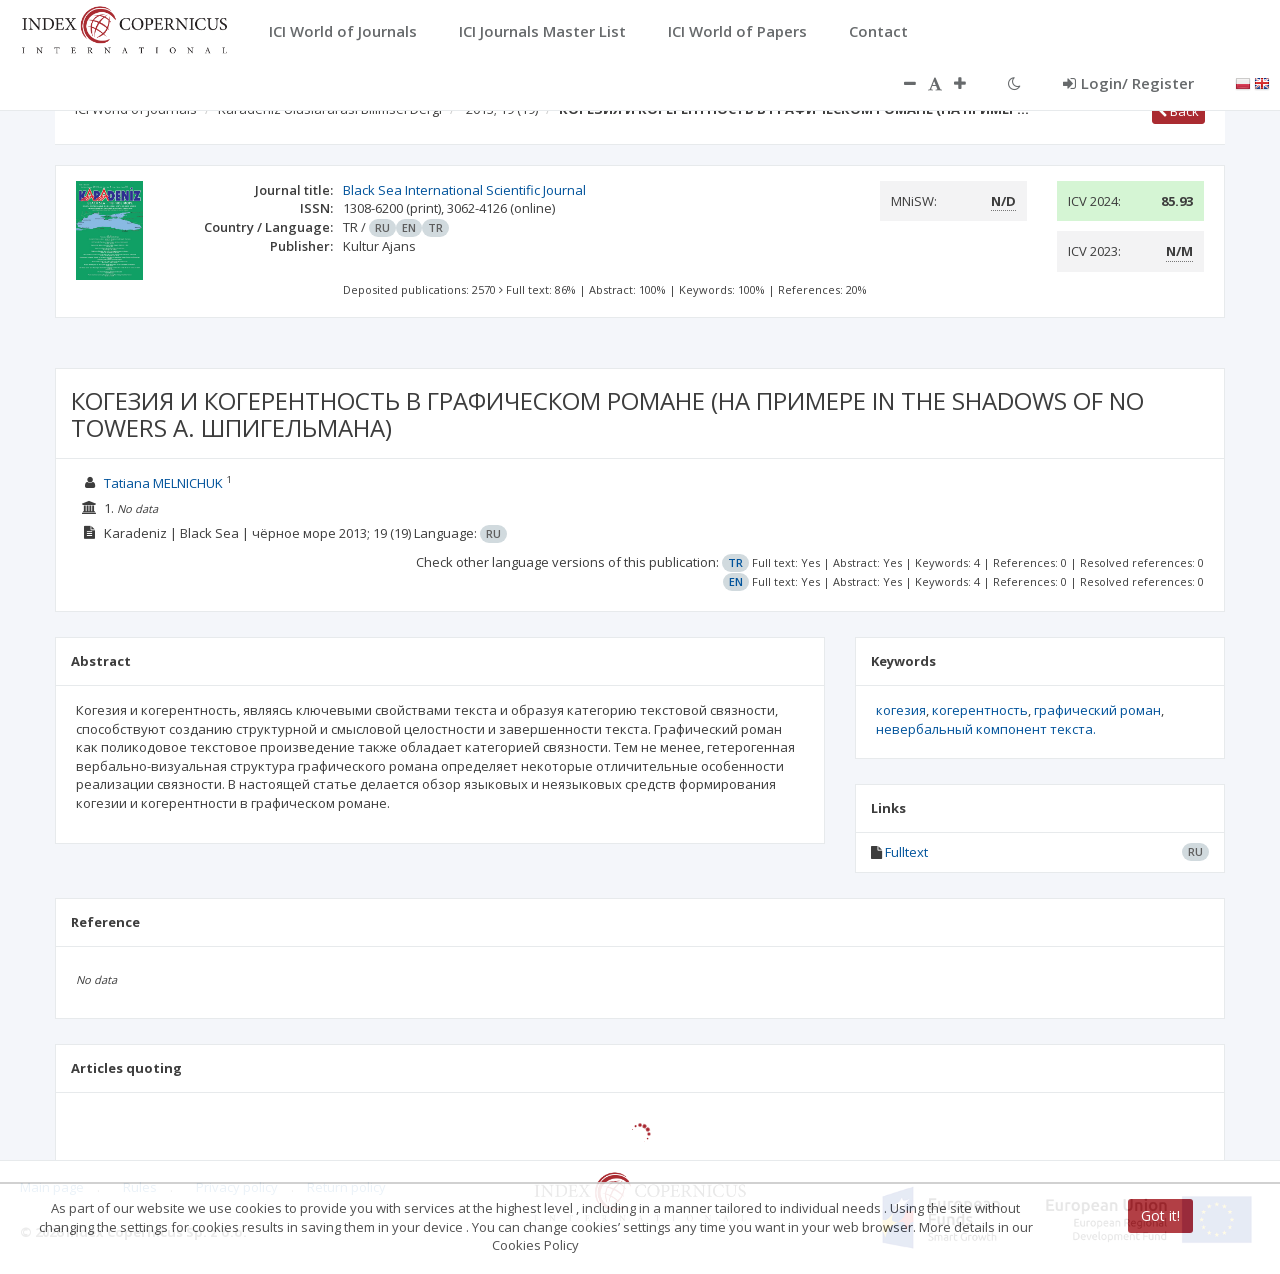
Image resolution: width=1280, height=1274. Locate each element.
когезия (901, 710)
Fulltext (906, 852)
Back (1178, 111)
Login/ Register (1128, 83)
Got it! (1160, 1215)
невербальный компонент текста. (986, 729)
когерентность (980, 710)
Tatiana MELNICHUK (163, 483)
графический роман (1097, 710)
